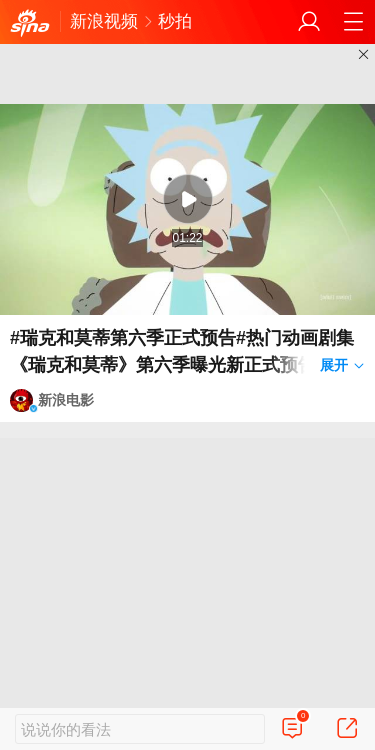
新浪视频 (104, 21)
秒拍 (175, 21)
